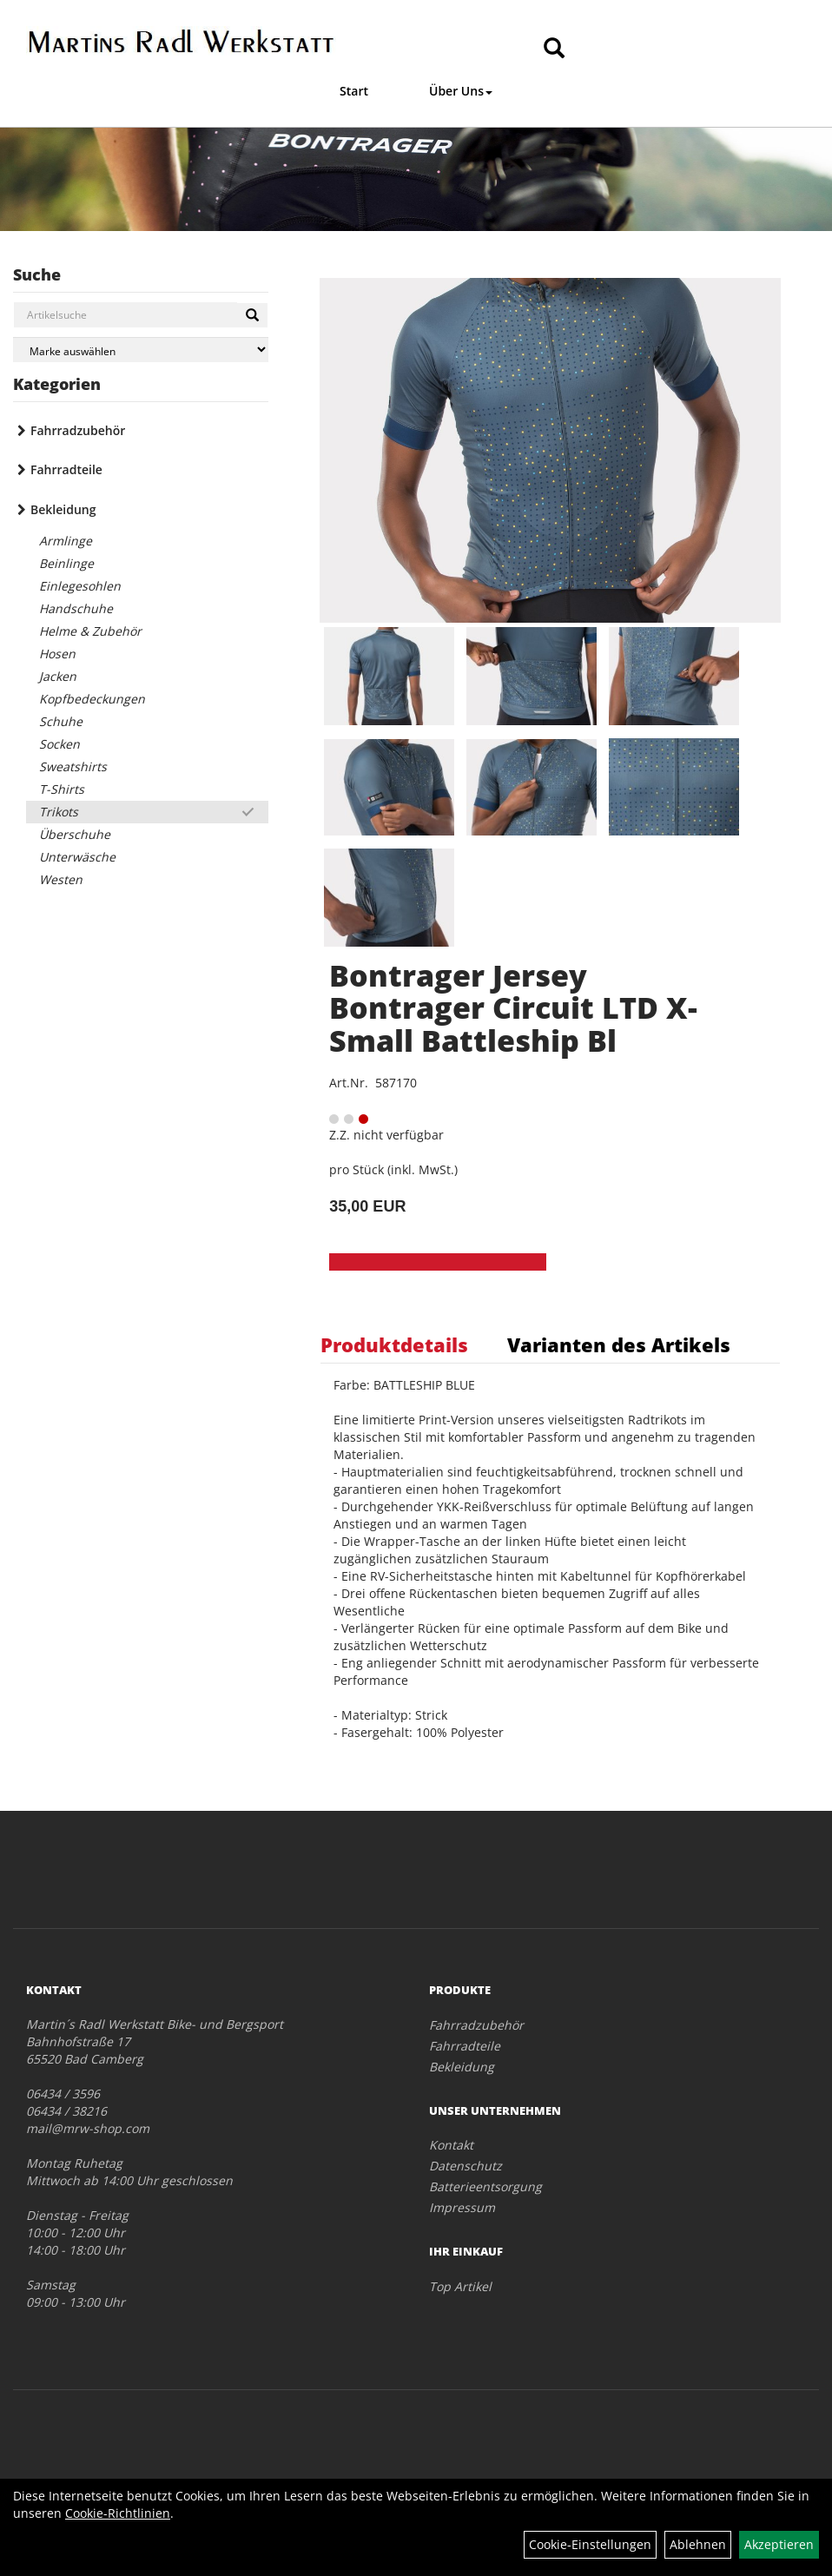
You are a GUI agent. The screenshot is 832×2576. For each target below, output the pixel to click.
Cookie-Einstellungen (590, 2544)
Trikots (58, 811)
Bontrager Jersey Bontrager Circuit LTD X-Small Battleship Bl (513, 1007)
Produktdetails (394, 1344)
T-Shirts (61, 789)
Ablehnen (698, 2544)
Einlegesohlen (80, 586)
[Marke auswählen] (140, 349)
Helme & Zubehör (90, 631)
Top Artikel (460, 2286)
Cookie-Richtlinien (117, 2513)
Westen (61, 879)
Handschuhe (76, 608)
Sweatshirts (73, 766)
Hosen (57, 653)
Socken (59, 744)
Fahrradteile (66, 469)
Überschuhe (74, 834)
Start (354, 91)
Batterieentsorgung (485, 2186)
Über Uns (460, 91)
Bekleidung (63, 509)
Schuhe (61, 721)
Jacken (57, 676)
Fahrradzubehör (77, 430)
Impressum (462, 2207)
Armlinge (65, 540)
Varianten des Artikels (618, 1344)
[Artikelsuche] (554, 49)
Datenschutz (465, 2165)
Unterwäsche (77, 857)
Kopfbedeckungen (92, 698)
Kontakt (451, 2145)
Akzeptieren (779, 2544)
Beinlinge (66, 563)
